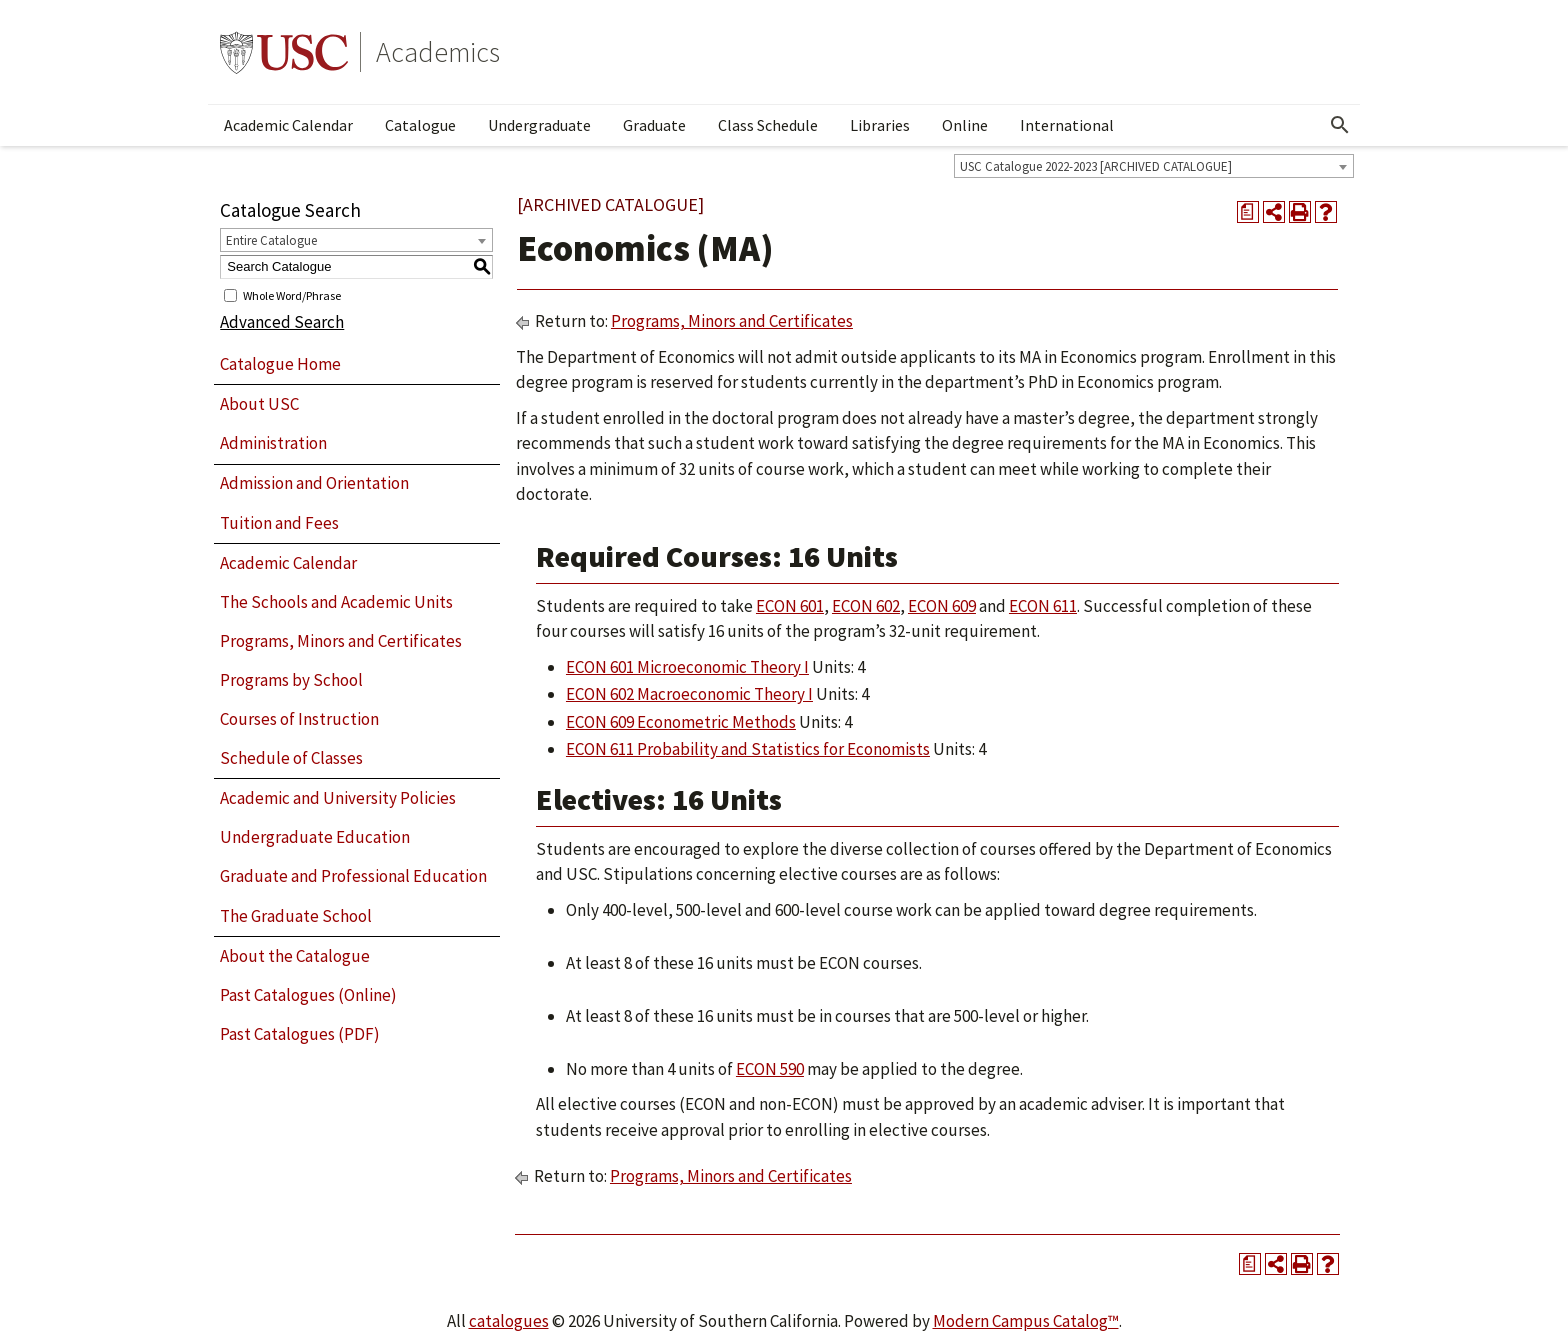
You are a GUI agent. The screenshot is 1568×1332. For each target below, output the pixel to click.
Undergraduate (539, 125)
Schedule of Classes (291, 758)
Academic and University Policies (338, 798)
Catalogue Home (280, 364)
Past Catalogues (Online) (308, 995)
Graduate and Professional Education (353, 876)
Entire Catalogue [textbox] (271, 240)
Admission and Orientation (314, 483)
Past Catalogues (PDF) (300, 1034)
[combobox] (1154, 166)
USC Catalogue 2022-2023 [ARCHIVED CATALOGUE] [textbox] (1096, 166)
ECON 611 (1043, 606)
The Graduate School (296, 916)
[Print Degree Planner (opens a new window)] (1248, 212)
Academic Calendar (288, 125)
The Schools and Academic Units (336, 602)
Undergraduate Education (315, 837)
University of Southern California (284, 52)
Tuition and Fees (279, 523)
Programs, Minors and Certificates (341, 641)
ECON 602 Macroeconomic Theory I (689, 694)
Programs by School (291, 680)
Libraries (880, 125)
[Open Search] (1340, 125)
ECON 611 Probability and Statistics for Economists (748, 749)
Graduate (654, 125)
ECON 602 (866, 606)
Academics (438, 52)
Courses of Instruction (299, 719)
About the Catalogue (295, 956)
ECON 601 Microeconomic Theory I (687, 667)
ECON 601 (790, 606)
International (1067, 125)
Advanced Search (282, 322)
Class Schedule (768, 125)
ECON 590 (770, 1069)
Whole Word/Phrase (292, 294)
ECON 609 (942, 606)
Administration (273, 443)
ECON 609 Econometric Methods (681, 722)
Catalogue (420, 125)
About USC (259, 404)
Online (965, 125)
